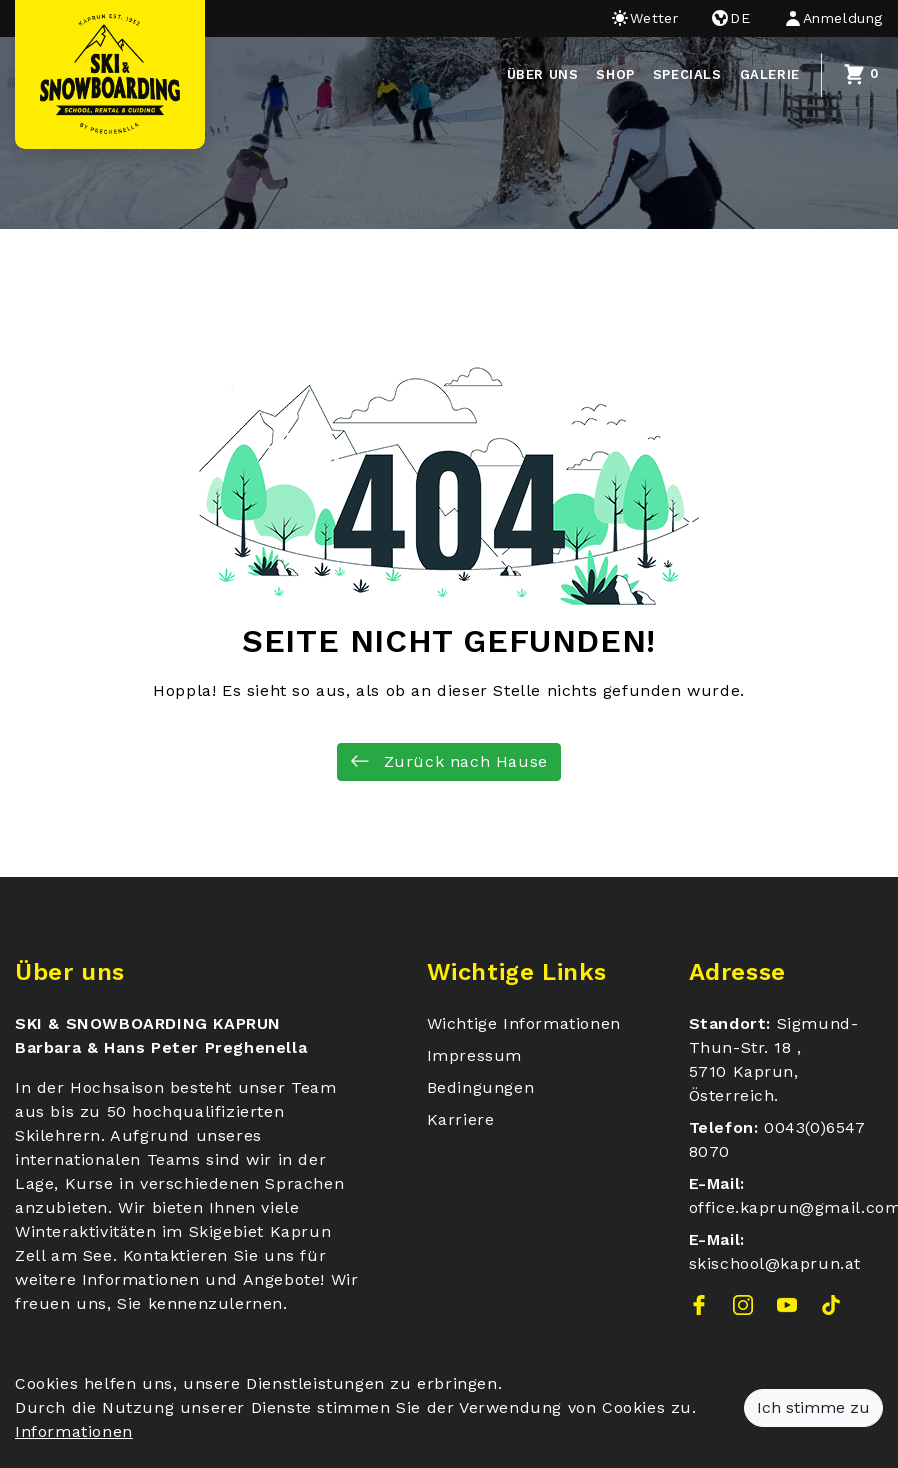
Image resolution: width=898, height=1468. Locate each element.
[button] (825, 18)
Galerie (770, 74)
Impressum (474, 1055)
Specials (687, 74)
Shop (615, 74)
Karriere (461, 1119)
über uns (543, 74)
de (730, 18)
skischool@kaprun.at (775, 1263)
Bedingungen (481, 1087)
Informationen (74, 1431)
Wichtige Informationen (524, 1023)
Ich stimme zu (813, 1407)
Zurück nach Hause (449, 761)
